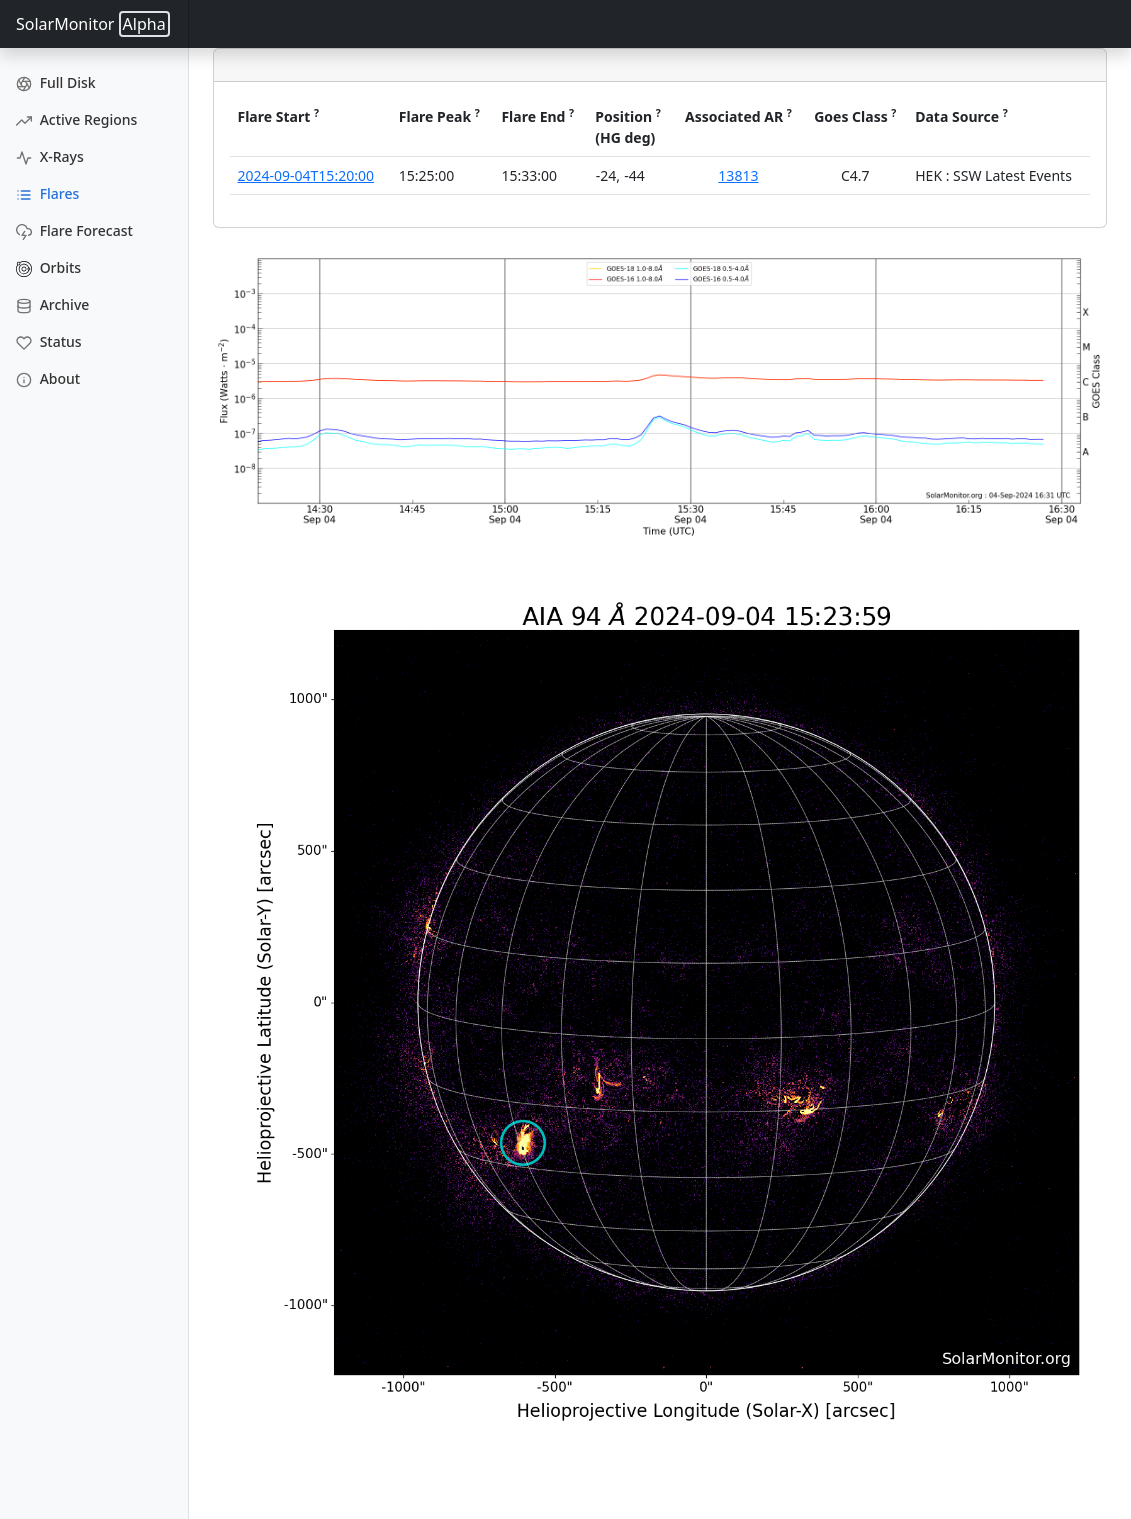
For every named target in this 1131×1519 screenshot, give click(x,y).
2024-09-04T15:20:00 (306, 175)
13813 (738, 175)
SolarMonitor (93, 24)
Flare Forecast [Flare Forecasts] (74, 230)
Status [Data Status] (49, 341)
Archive (52, 304)
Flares (47, 193)
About (48, 378)
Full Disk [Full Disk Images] (56, 82)
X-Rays (50, 156)
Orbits (48, 267)
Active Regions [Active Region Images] (76, 119)
